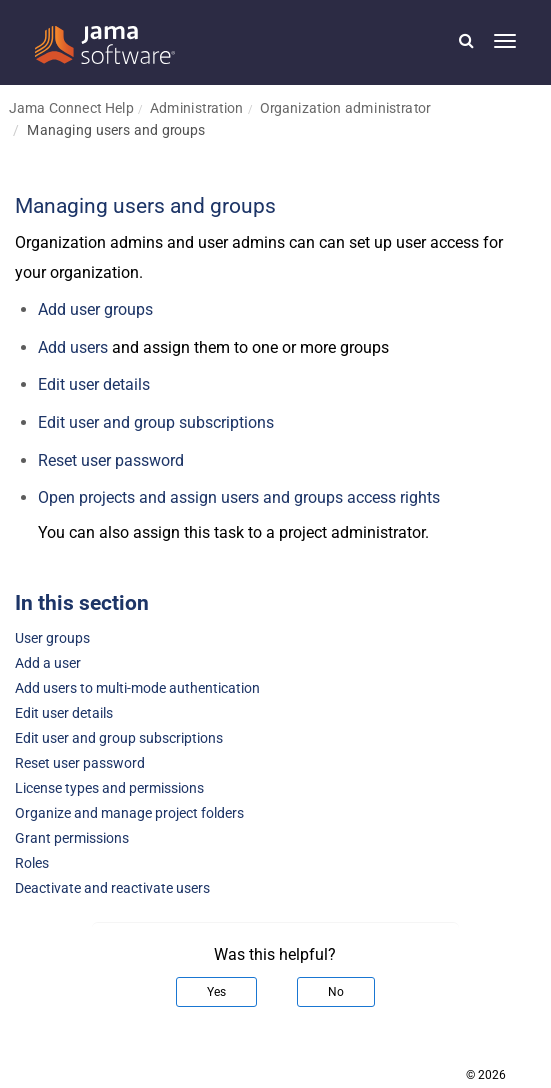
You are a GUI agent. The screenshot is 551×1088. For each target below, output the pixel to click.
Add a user (48, 663)
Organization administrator (345, 107)
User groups (52, 638)
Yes (216, 992)
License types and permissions (109, 788)
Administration (197, 107)
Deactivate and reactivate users (112, 888)
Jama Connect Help (71, 107)
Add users (73, 347)
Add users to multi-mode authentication (137, 688)
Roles (32, 863)
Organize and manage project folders (129, 813)
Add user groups (95, 309)
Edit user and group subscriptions (119, 738)
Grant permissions (72, 838)
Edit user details (94, 384)
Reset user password (111, 460)
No (336, 992)
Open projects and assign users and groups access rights (239, 497)
